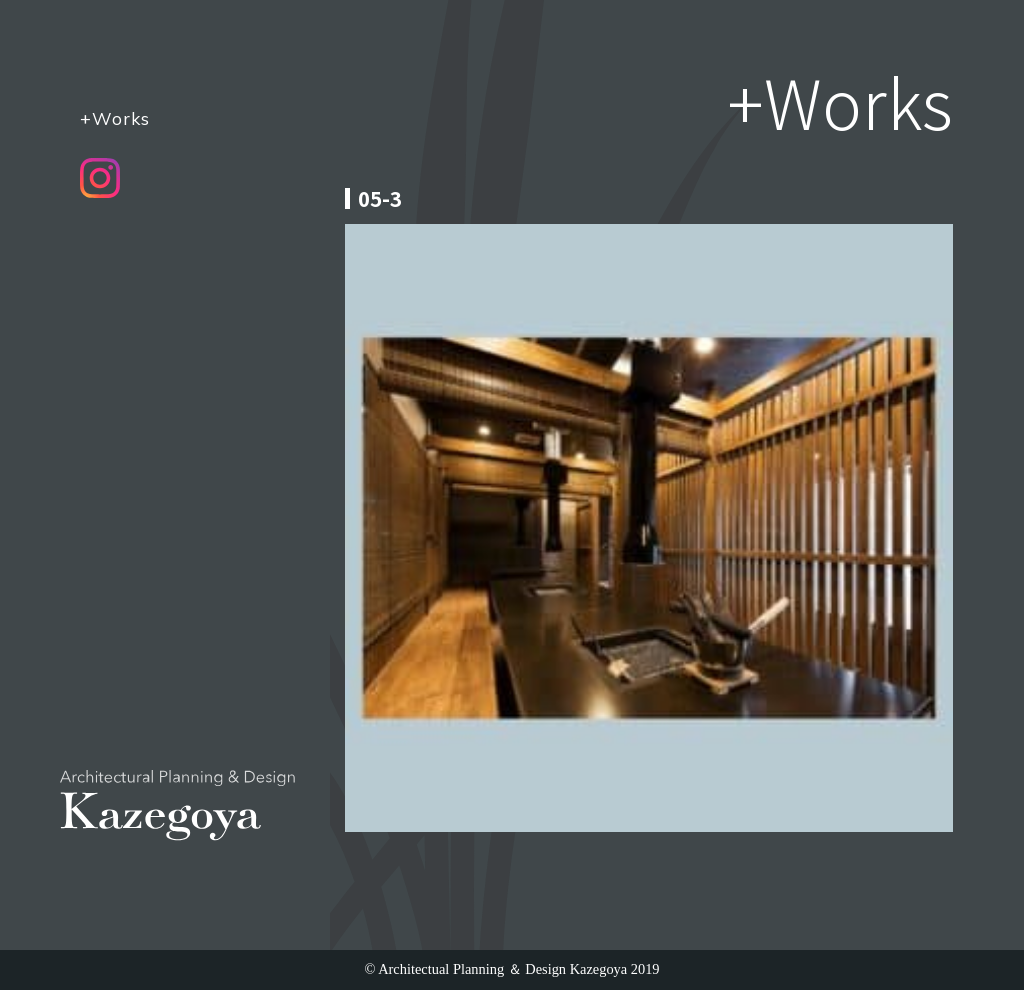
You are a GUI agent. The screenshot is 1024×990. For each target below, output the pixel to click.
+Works (115, 118)
